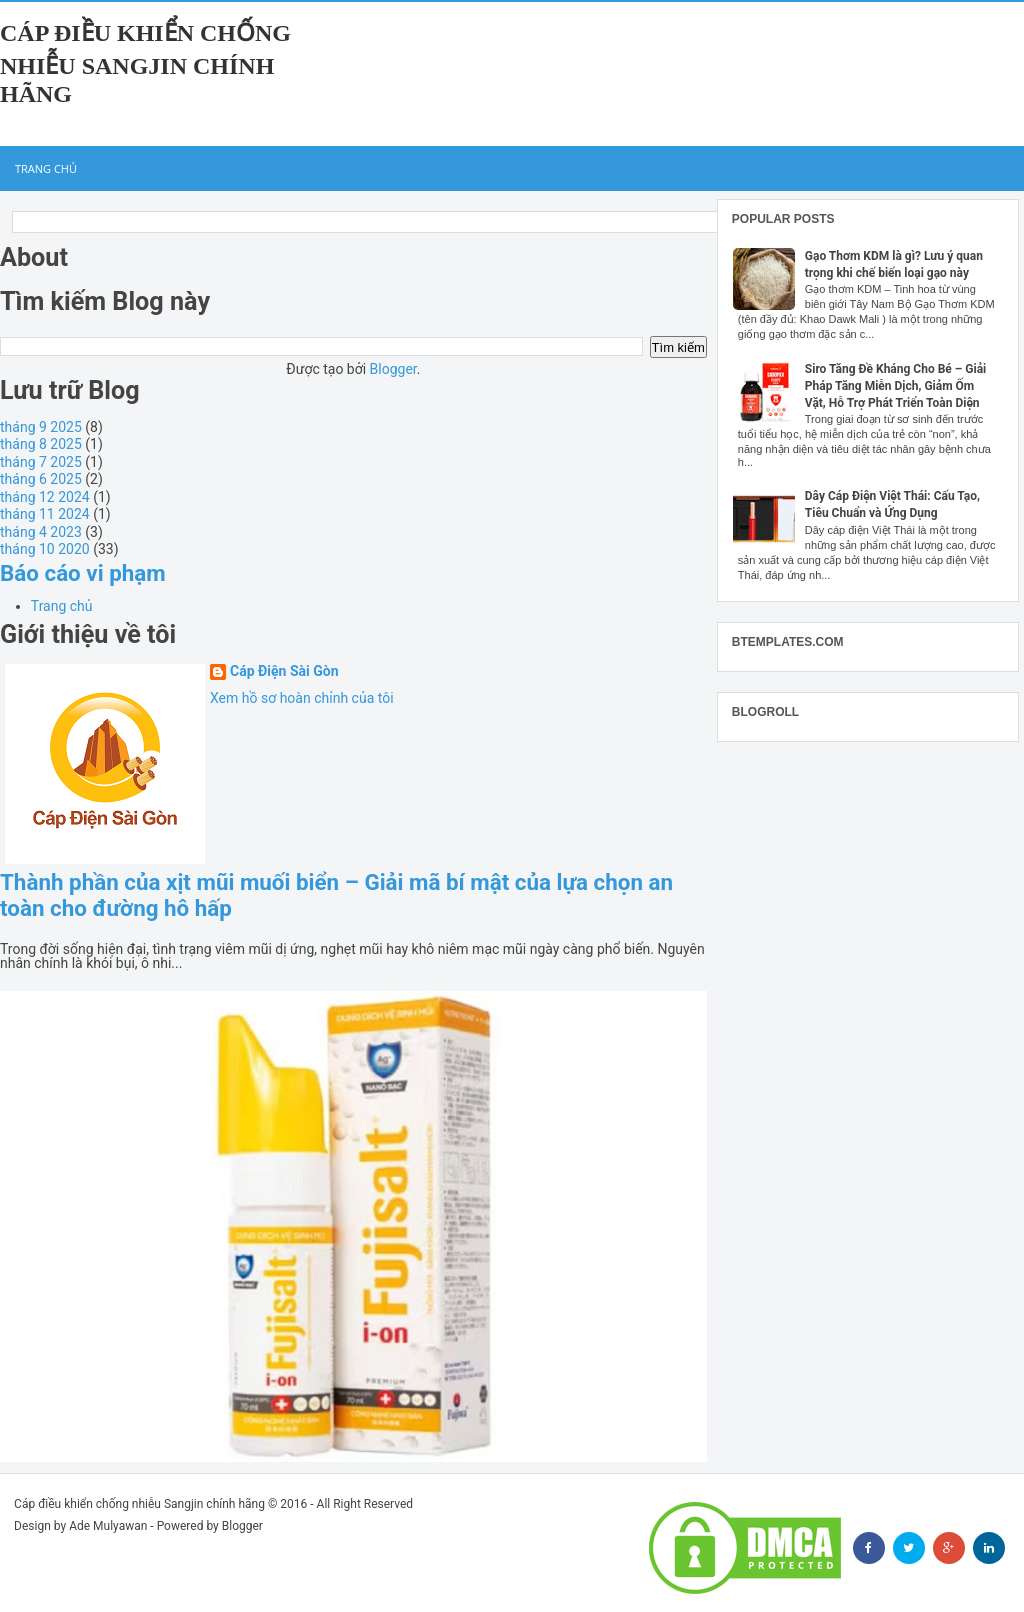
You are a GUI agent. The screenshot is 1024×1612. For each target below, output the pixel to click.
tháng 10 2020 (45, 549)
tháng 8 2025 (41, 444)
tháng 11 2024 (45, 514)
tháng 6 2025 (41, 479)
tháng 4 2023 (41, 532)
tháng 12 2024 (45, 497)
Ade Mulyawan (108, 1526)
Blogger (393, 369)
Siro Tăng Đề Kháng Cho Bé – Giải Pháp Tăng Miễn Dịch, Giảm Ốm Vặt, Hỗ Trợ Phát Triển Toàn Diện (896, 386)
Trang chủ (46, 168)
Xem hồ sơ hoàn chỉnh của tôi (302, 698)
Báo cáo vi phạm (83, 573)
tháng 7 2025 (41, 462)
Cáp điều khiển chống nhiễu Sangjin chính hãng (145, 63)
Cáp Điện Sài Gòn (284, 671)
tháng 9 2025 (41, 427)
